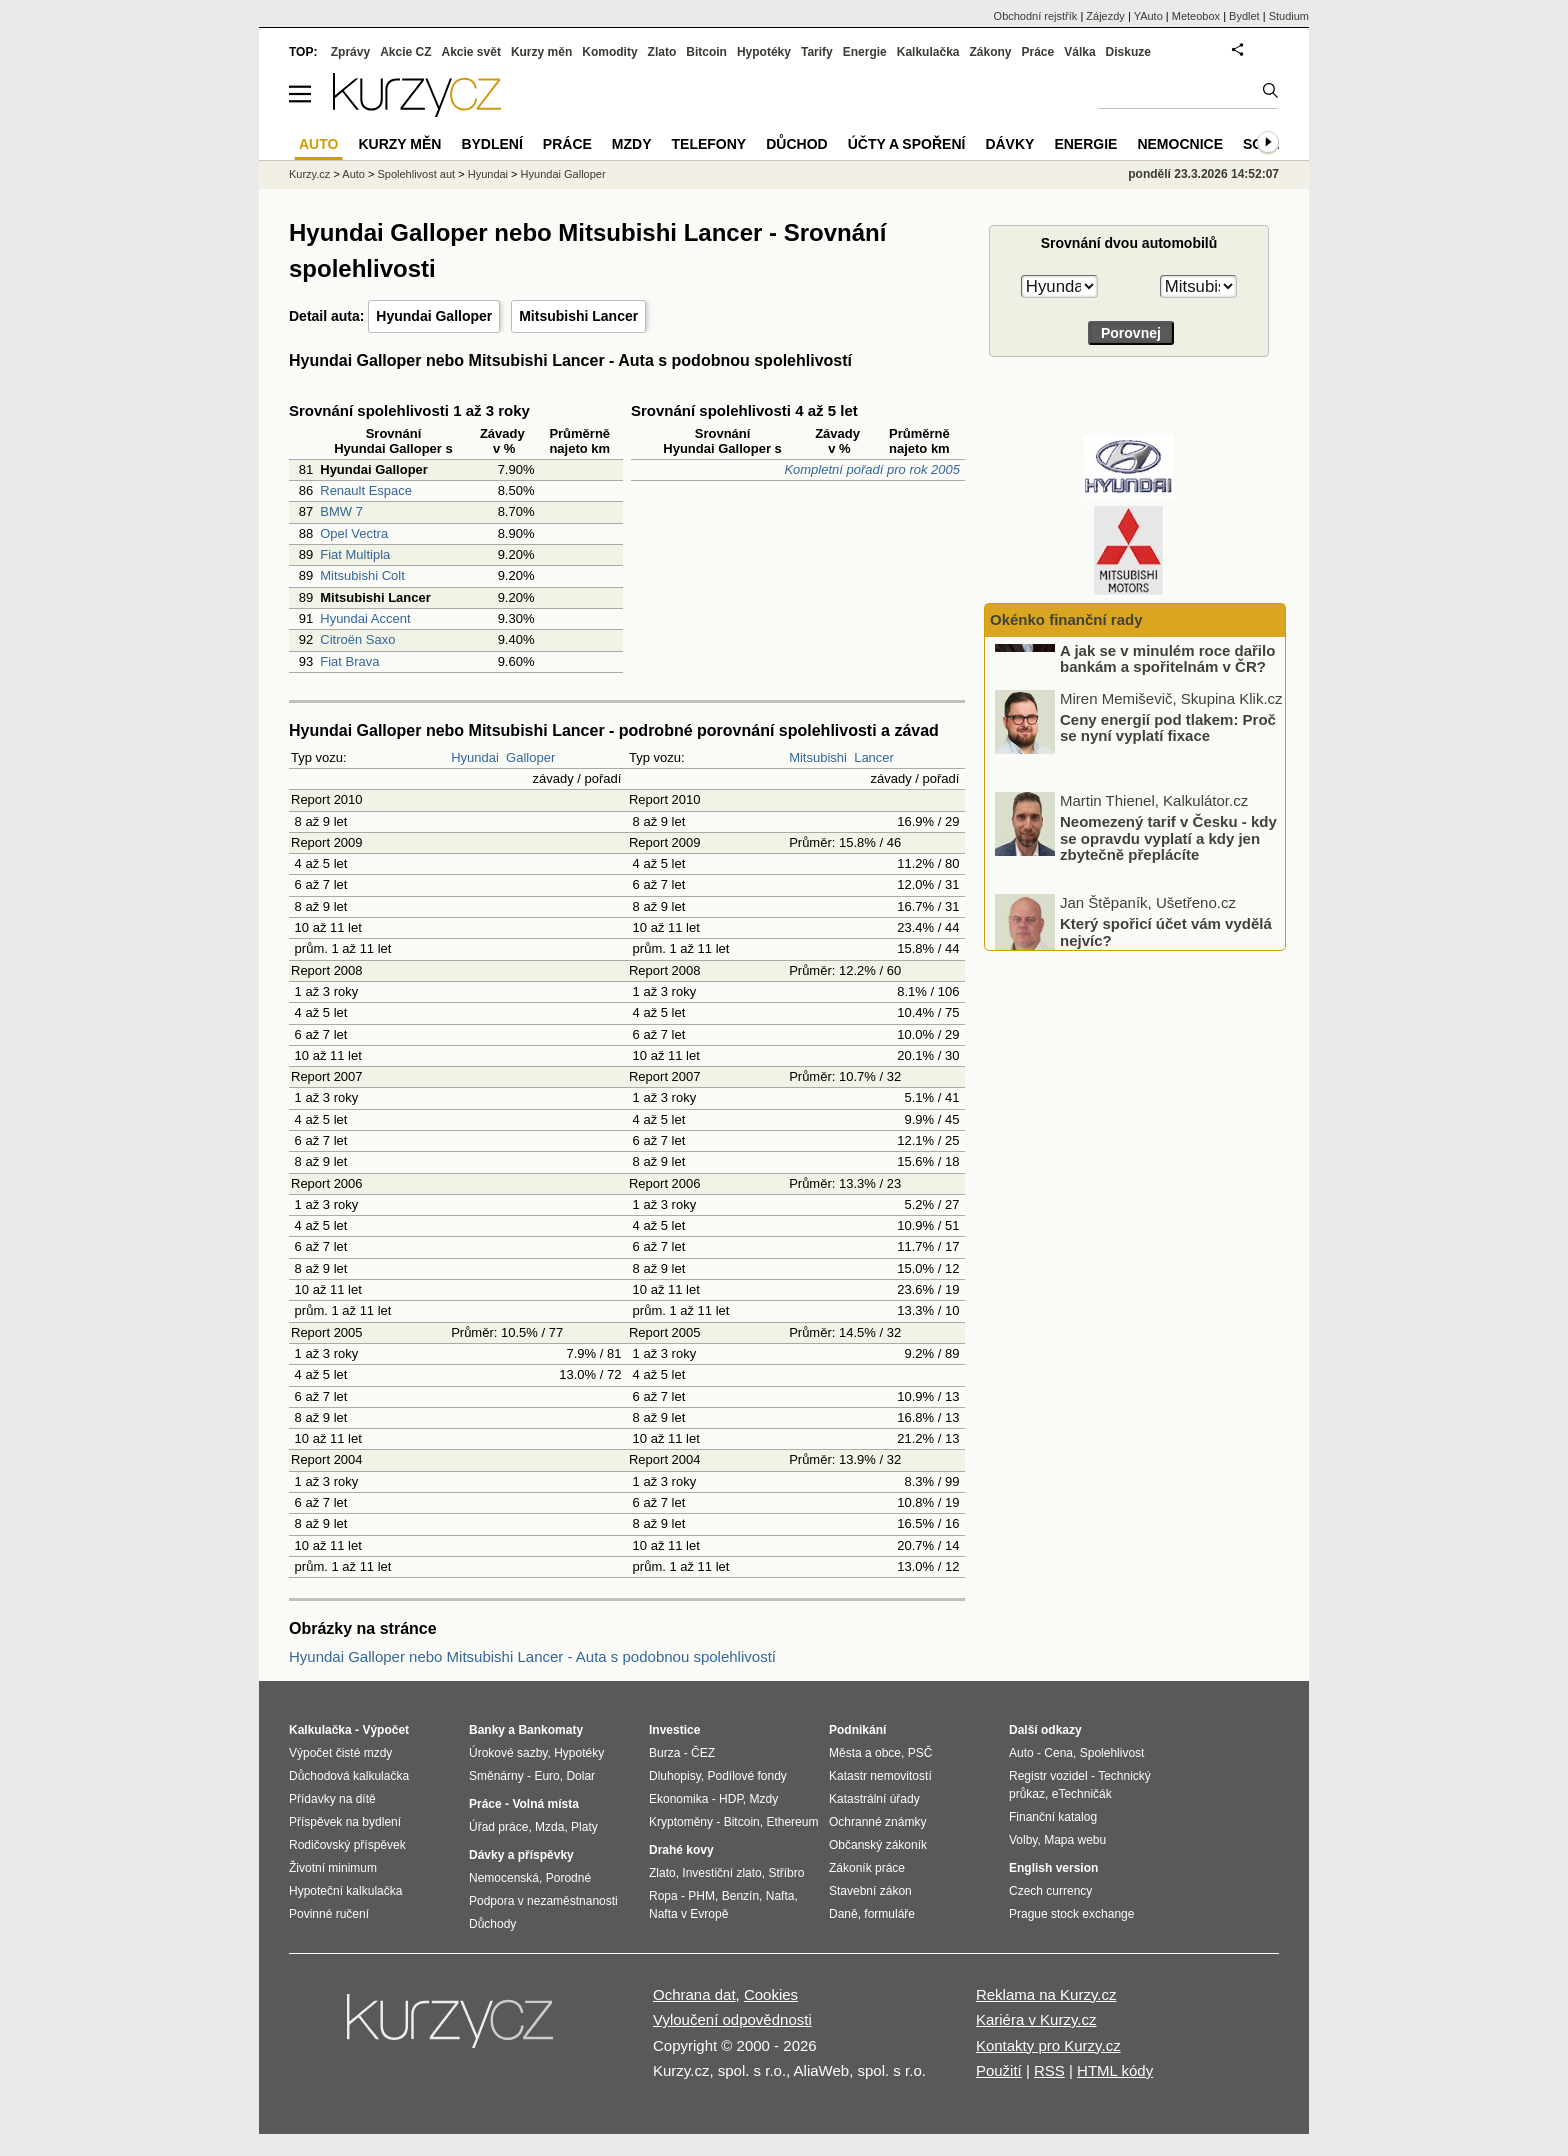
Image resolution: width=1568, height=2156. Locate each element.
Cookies (771, 1994)
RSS (1049, 2070)
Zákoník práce (867, 1868)
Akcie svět (471, 52)
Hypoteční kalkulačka (345, 1891)
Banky (487, 1730)
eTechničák (1082, 1794)
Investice (674, 1730)
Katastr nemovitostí (880, 1776)
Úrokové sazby (508, 1753)
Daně (843, 1914)
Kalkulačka (928, 52)
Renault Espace (366, 490)
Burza (664, 1753)
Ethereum (792, 1822)
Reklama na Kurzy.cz (1046, 1994)
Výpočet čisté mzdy (340, 1753)
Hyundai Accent (365, 618)
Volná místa (545, 1804)
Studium (1289, 16)
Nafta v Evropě (688, 1914)
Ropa (663, 1896)
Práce (1038, 52)
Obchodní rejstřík (1036, 16)
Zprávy (350, 52)
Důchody (492, 1924)
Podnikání (857, 1730)
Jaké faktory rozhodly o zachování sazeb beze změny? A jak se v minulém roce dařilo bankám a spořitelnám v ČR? (1168, 701)
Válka (1079, 52)
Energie (865, 52)
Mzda (549, 1827)
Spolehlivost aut (416, 174)
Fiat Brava (349, 661)
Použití (999, 2070)
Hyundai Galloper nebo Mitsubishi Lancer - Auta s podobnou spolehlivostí (532, 1656)
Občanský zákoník (878, 1845)
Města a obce (865, 1753)
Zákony (990, 52)
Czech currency (1050, 1891)
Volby (1023, 1840)
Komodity (609, 52)
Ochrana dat (694, 1994)
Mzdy (632, 144)
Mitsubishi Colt (362, 575)
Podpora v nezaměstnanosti (543, 1901)
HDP (731, 1799)
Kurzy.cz (309, 174)
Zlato (662, 52)
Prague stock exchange (1071, 1914)
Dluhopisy (675, 1776)
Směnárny (496, 1776)
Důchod (796, 144)
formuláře (889, 1914)
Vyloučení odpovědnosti (732, 2019)
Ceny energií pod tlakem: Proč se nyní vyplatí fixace (1168, 787)
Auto (353, 174)
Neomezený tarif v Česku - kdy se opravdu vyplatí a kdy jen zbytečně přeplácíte (1168, 897)
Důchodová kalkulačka (349, 1776)
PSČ (920, 1753)
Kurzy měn (541, 52)
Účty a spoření (907, 144)
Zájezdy (1105, 16)
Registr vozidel (1048, 1776)
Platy (584, 1827)
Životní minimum (333, 1868)
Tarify (817, 52)
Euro (546, 1776)
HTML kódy (1115, 2070)
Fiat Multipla (355, 554)
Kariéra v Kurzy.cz (1036, 2019)
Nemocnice (1180, 144)
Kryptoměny (681, 1822)
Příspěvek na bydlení (345, 1822)
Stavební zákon (870, 1891)
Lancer (874, 757)
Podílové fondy (746, 1776)
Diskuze (1128, 52)
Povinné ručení (329, 1914)
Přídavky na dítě (332, 1799)
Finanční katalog (1053, 1817)
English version (1053, 1868)
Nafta (780, 1896)
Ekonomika (678, 1799)
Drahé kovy (681, 1850)
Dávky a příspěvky (521, 1855)
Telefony (709, 144)
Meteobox (1196, 16)
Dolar (580, 1776)
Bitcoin (706, 52)
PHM (701, 1896)
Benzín (740, 1896)
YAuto (1148, 16)
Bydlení (491, 144)
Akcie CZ (405, 52)
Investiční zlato (721, 1873)
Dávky (1009, 144)
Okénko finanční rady (1066, 619)
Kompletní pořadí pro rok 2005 (872, 469)
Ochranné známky (877, 1822)
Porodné (568, 1878)
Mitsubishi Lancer (578, 316)
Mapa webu (1075, 1840)
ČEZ (703, 1753)
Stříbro (786, 1873)
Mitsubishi (818, 757)
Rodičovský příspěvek (347, 1845)
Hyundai (475, 757)
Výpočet (385, 1730)
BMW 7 (341, 511)
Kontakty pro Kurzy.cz (1048, 2045)
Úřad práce (498, 1827)
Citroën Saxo (357, 639)
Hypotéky (764, 52)
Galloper (530, 757)
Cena (1058, 1753)
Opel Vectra (354, 533)
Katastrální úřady (874, 1799)
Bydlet (1244, 16)
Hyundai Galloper (434, 316)
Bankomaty (550, 1730)
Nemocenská (504, 1878)
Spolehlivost (1112, 1753)
